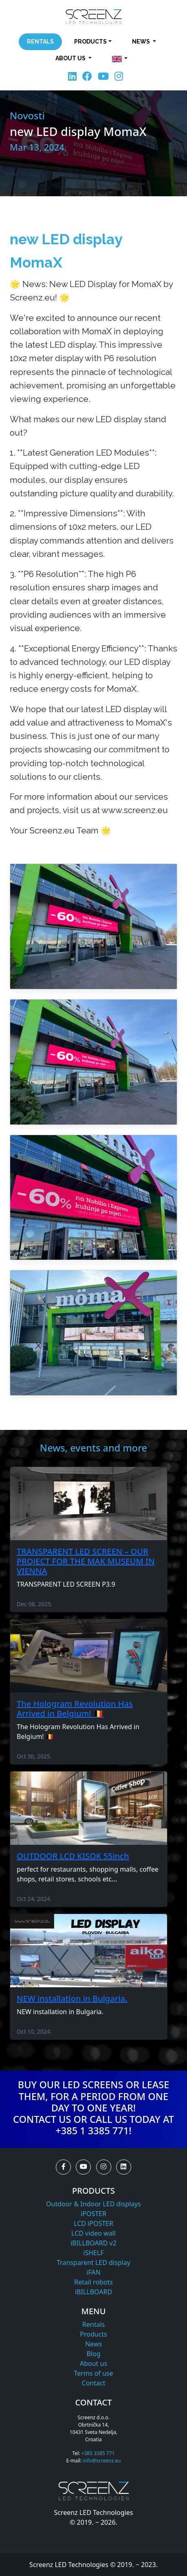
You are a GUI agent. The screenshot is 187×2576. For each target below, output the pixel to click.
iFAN (93, 2272)
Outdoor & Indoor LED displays (93, 2203)
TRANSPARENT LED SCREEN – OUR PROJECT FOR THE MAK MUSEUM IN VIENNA (86, 1561)
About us (93, 2363)
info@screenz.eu (102, 2460)
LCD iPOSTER (93, 2223)
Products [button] (90, 41)
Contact (94, 2383)
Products (93, 2334)
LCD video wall (93, 2233)
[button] (120, 59)
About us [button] (71, 58)
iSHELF (93, 2252)
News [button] (141, 41)
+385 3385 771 (98, 2453)
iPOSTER (93, 2213)
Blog (93, 2353)
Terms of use (93, 2373)
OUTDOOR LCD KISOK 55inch (73, 1855)
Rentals (40, 41)
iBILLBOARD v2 (93, 2242)
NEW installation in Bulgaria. (72, 1998)
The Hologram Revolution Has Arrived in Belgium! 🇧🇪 (75, 1708)
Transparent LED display (93, 2262)
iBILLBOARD (93, 2291)
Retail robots (93, 2282)
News (93, 2343)
